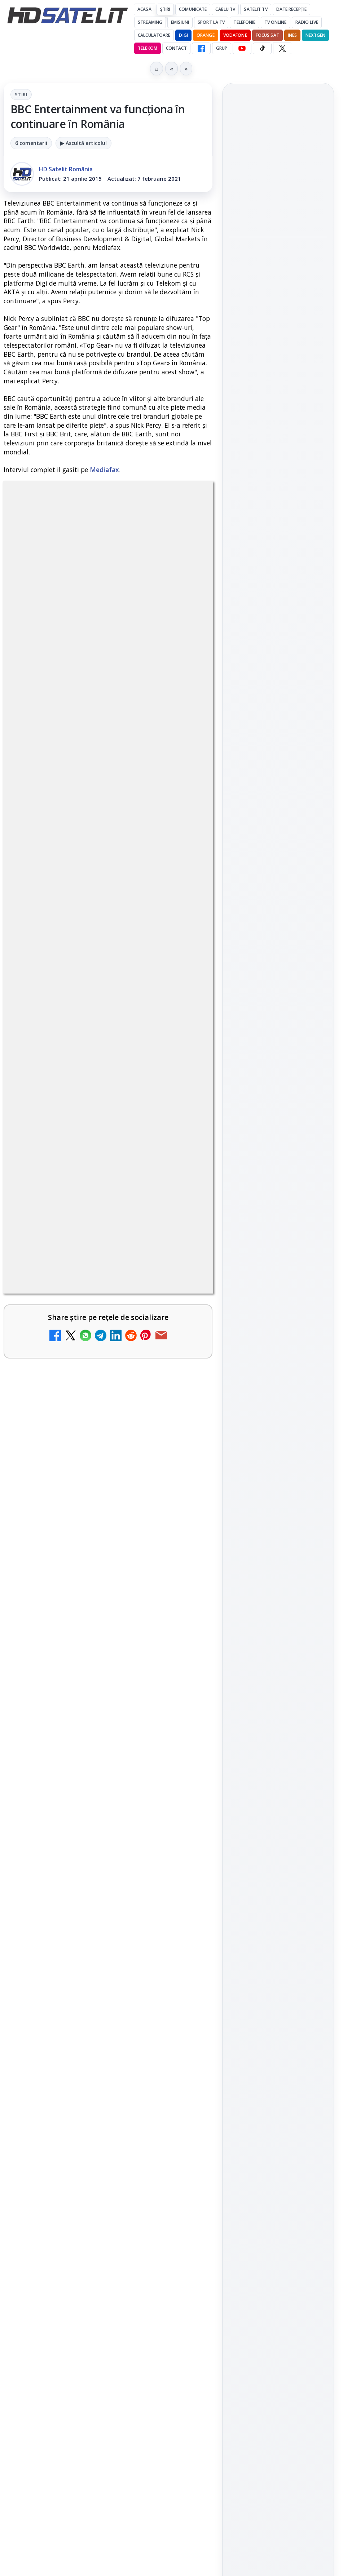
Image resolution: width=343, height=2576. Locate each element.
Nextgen (315, 35)
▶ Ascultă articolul (83, 143)
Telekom (147, 48)
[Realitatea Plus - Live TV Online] (182, 2245)
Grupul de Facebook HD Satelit (278, 1017)
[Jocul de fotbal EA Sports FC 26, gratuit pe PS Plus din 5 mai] (278, 202)
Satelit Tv (255, 9)
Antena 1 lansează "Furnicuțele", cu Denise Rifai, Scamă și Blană (87, 1939)
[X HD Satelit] (282, 48)
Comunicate (193, 9)
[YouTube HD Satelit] (242, 48)
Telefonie (244, 22)
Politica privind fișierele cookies (278, 1329)
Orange (206, 35)
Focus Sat (267, 35)
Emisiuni (180, 22)
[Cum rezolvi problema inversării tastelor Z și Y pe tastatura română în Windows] (182, 2170)
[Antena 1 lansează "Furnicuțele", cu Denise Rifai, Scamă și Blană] (182, 1950)
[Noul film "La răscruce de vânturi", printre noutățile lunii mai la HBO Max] (278, 392)
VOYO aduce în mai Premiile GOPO (267, 249)
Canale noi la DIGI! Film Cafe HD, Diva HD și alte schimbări (87, 2010)
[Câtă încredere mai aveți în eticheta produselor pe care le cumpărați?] (182, 1875)
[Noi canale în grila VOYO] (182, 1665)
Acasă (144, 9)
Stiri (21, 94)
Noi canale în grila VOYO (77, 1644)
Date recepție (291, 9)
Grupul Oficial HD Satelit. (124, 1375)
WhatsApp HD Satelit (278, 1041)
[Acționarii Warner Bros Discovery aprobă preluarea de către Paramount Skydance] (182, 2095)
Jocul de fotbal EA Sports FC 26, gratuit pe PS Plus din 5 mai (277, 158)
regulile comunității (122, 1355)
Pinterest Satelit (278, 1123)
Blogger (230, 2302)
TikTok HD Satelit (278, 1082)
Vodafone (235, 35)
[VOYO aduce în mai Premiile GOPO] (278, 289)
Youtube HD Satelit (278, 1062)
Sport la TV (211, 22)
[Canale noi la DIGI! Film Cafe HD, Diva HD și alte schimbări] (182, 2026)
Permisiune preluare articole (278, 1305)
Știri (165, 9)
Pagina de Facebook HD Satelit (278, 988)
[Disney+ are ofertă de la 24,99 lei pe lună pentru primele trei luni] (182, 1734)
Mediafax (104, 469)
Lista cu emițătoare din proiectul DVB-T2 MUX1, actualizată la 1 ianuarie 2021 (109, 1794)
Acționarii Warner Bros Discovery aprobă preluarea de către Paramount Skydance (90, 2084)
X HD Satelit (278, 1103)
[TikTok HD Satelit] (262, 48)
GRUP (221, 48)
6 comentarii (31, 143)
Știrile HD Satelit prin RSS (278, 1148)
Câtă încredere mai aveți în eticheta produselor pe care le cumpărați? (89, 1864)
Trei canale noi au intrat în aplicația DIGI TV (82, 1580)
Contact (176, 48)
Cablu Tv (225, 9)
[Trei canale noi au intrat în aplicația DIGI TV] (182, 1595)
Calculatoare (154, 35)
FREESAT (265, 1219)
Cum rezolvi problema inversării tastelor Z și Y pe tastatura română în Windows (89, 2159)
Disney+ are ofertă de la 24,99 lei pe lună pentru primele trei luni (90, 1723)
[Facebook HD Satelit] (201, 48)
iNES (292, 35)
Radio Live (306, 22)
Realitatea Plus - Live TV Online (91, 2225)
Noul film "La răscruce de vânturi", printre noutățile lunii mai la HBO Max (278, 344)
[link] (108, 1595)
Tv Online (275, 22)
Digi (238, 1219)
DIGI (183, 35)
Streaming (150, 22)
